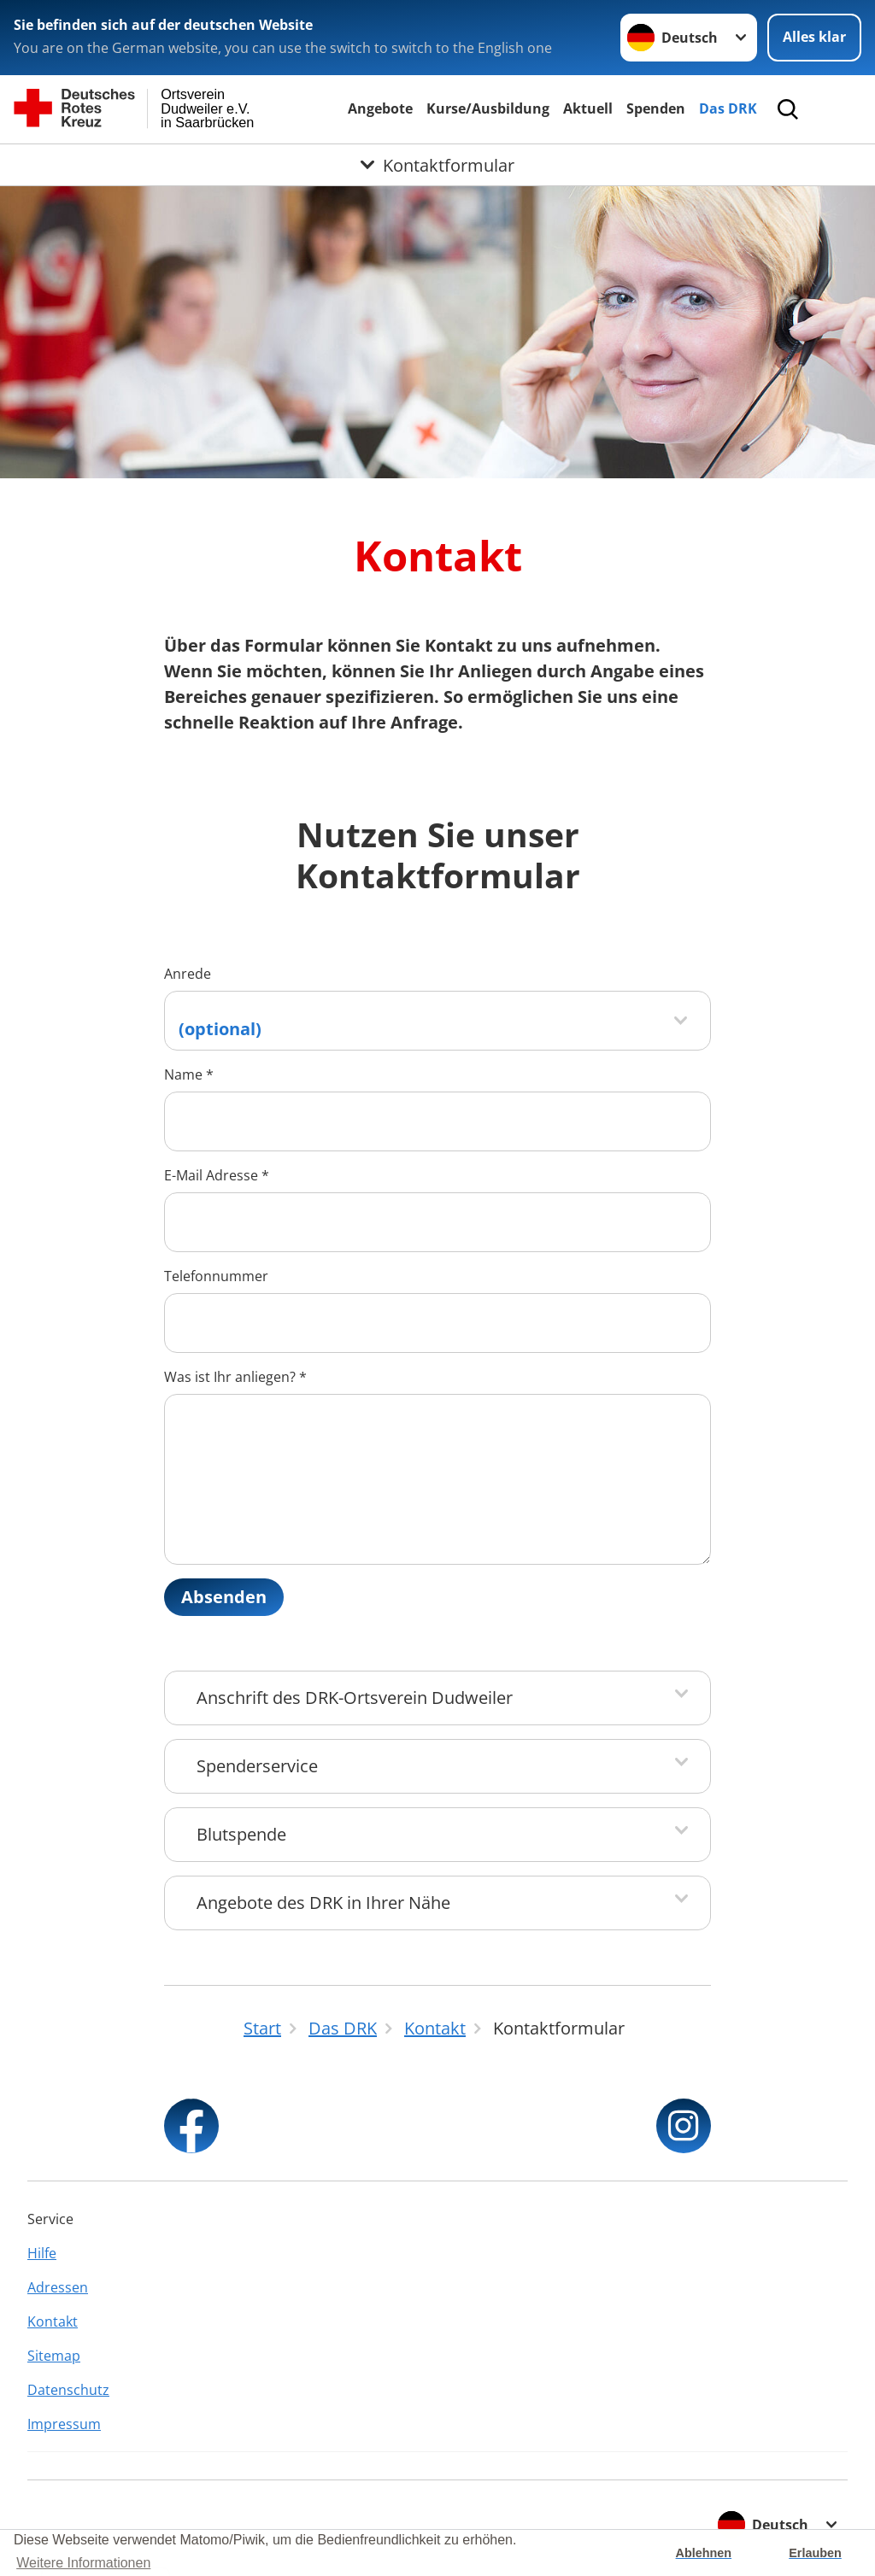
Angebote (380, 108)
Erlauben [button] (815, 2553)
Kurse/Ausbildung (487, 108)
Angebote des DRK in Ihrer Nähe (323, 1902)
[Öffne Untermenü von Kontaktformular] (437, 164)
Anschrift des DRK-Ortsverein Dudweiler (355, 1697)
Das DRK (728, 108)
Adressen (57, 2287)
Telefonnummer (216, 1276)
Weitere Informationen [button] (83, 2563)
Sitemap (53, 2355)
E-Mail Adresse (216, 1175)
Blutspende (241, 1834)
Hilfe (41, 2253)
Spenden (655, 108)
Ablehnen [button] (704, 2553)
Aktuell (588, 108)
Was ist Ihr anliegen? (235, 1376)
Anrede (187, 973)
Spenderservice (257, 1765)
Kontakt (52, 2321)
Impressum (64, 2424)
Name (189, 1074)
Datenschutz (68, 2389)
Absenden (224, 1596)
